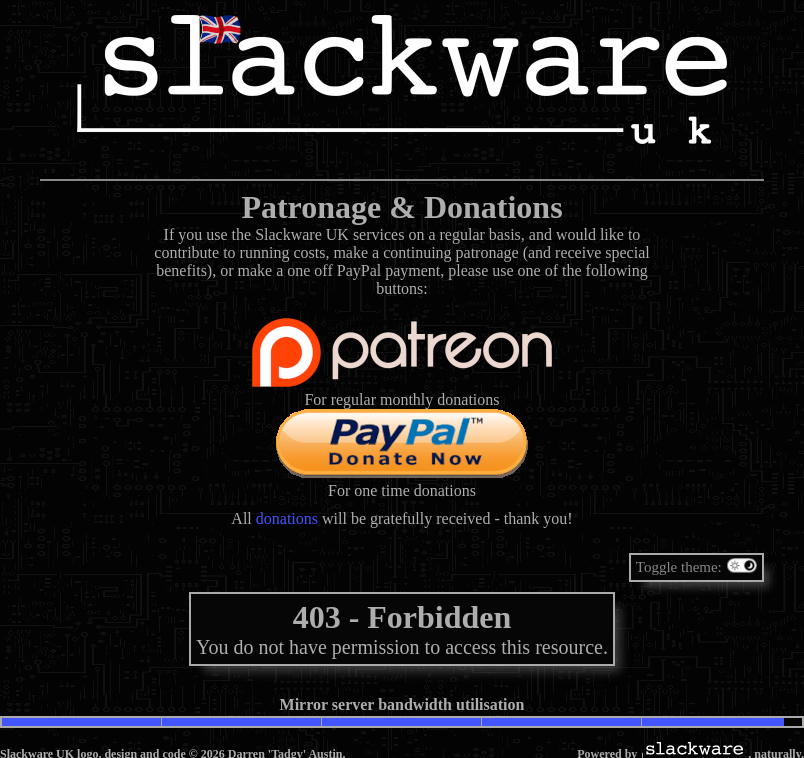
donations (287, 518)
